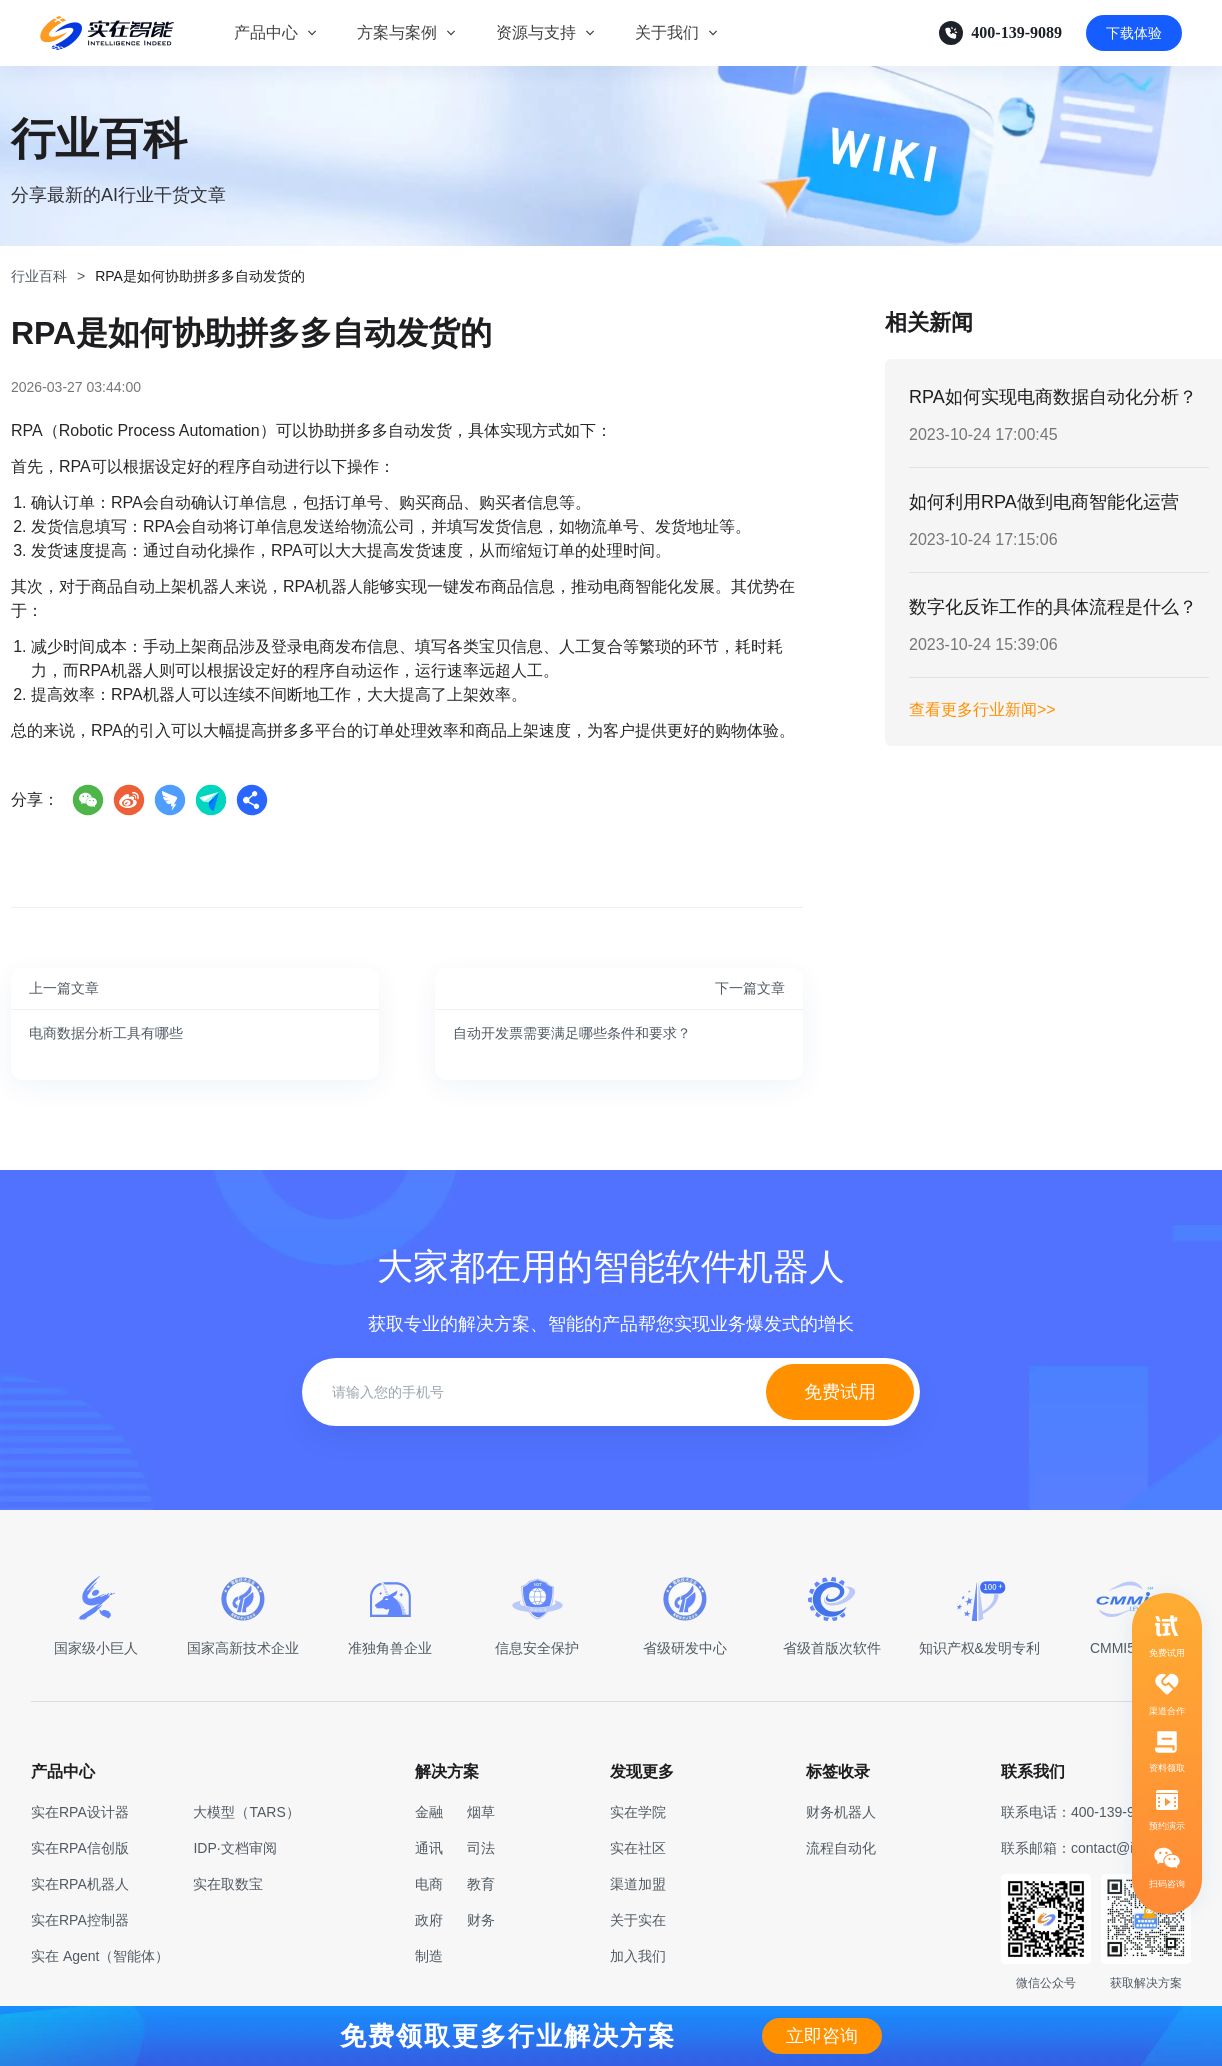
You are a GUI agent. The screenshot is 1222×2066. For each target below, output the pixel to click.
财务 (481, 1920)
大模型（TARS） (246, 1812)
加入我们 (638, 1956)
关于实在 (638, 1920)
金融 (429, 1812)
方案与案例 (397, 32)
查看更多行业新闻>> (982, 709)
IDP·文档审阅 (234, 1848)
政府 (429, 1920)
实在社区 (638, 1848)
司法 (481, 1848)
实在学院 (638, 1812)
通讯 (429, 1848)
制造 (429, 1956)
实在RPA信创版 (80, 1848)
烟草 (481, 1812)
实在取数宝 (228, 1884)
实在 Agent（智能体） (100, 1956)
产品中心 (266, 32)
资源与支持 (536, 32)
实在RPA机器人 (80, 1884)
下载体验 (1134, 33)
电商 (429, 1884)
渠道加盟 (638, 1884)
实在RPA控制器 (80, 1920)
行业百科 (39, 276)
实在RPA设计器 (80, 1812)
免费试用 (840, 1392)
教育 (481, 1884)
